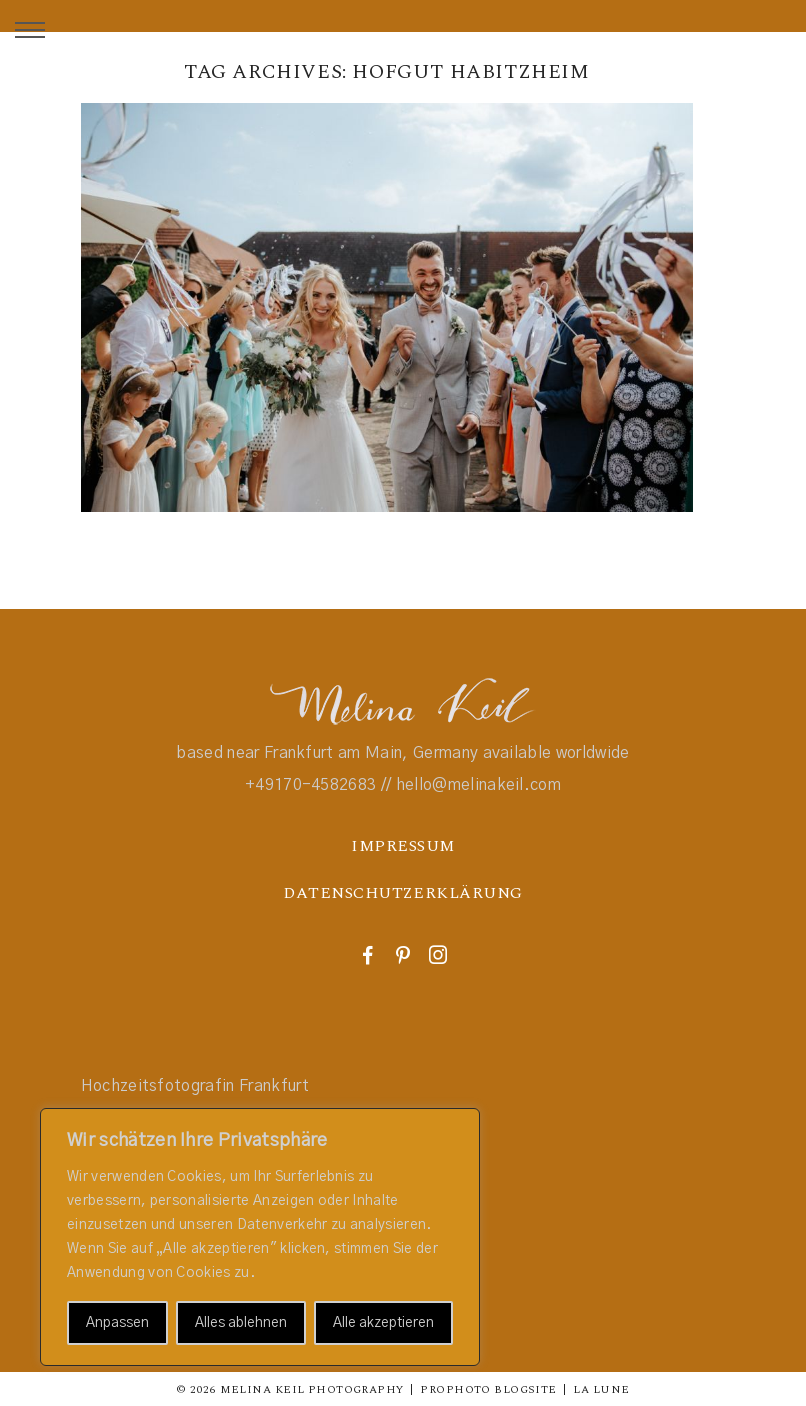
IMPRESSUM (402, 846)
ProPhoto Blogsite (488, 1389)
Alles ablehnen (241, 1323)
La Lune (601, 1389)
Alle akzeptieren (383, 1323)
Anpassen (117, 1323)
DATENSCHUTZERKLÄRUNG (403, 893)
